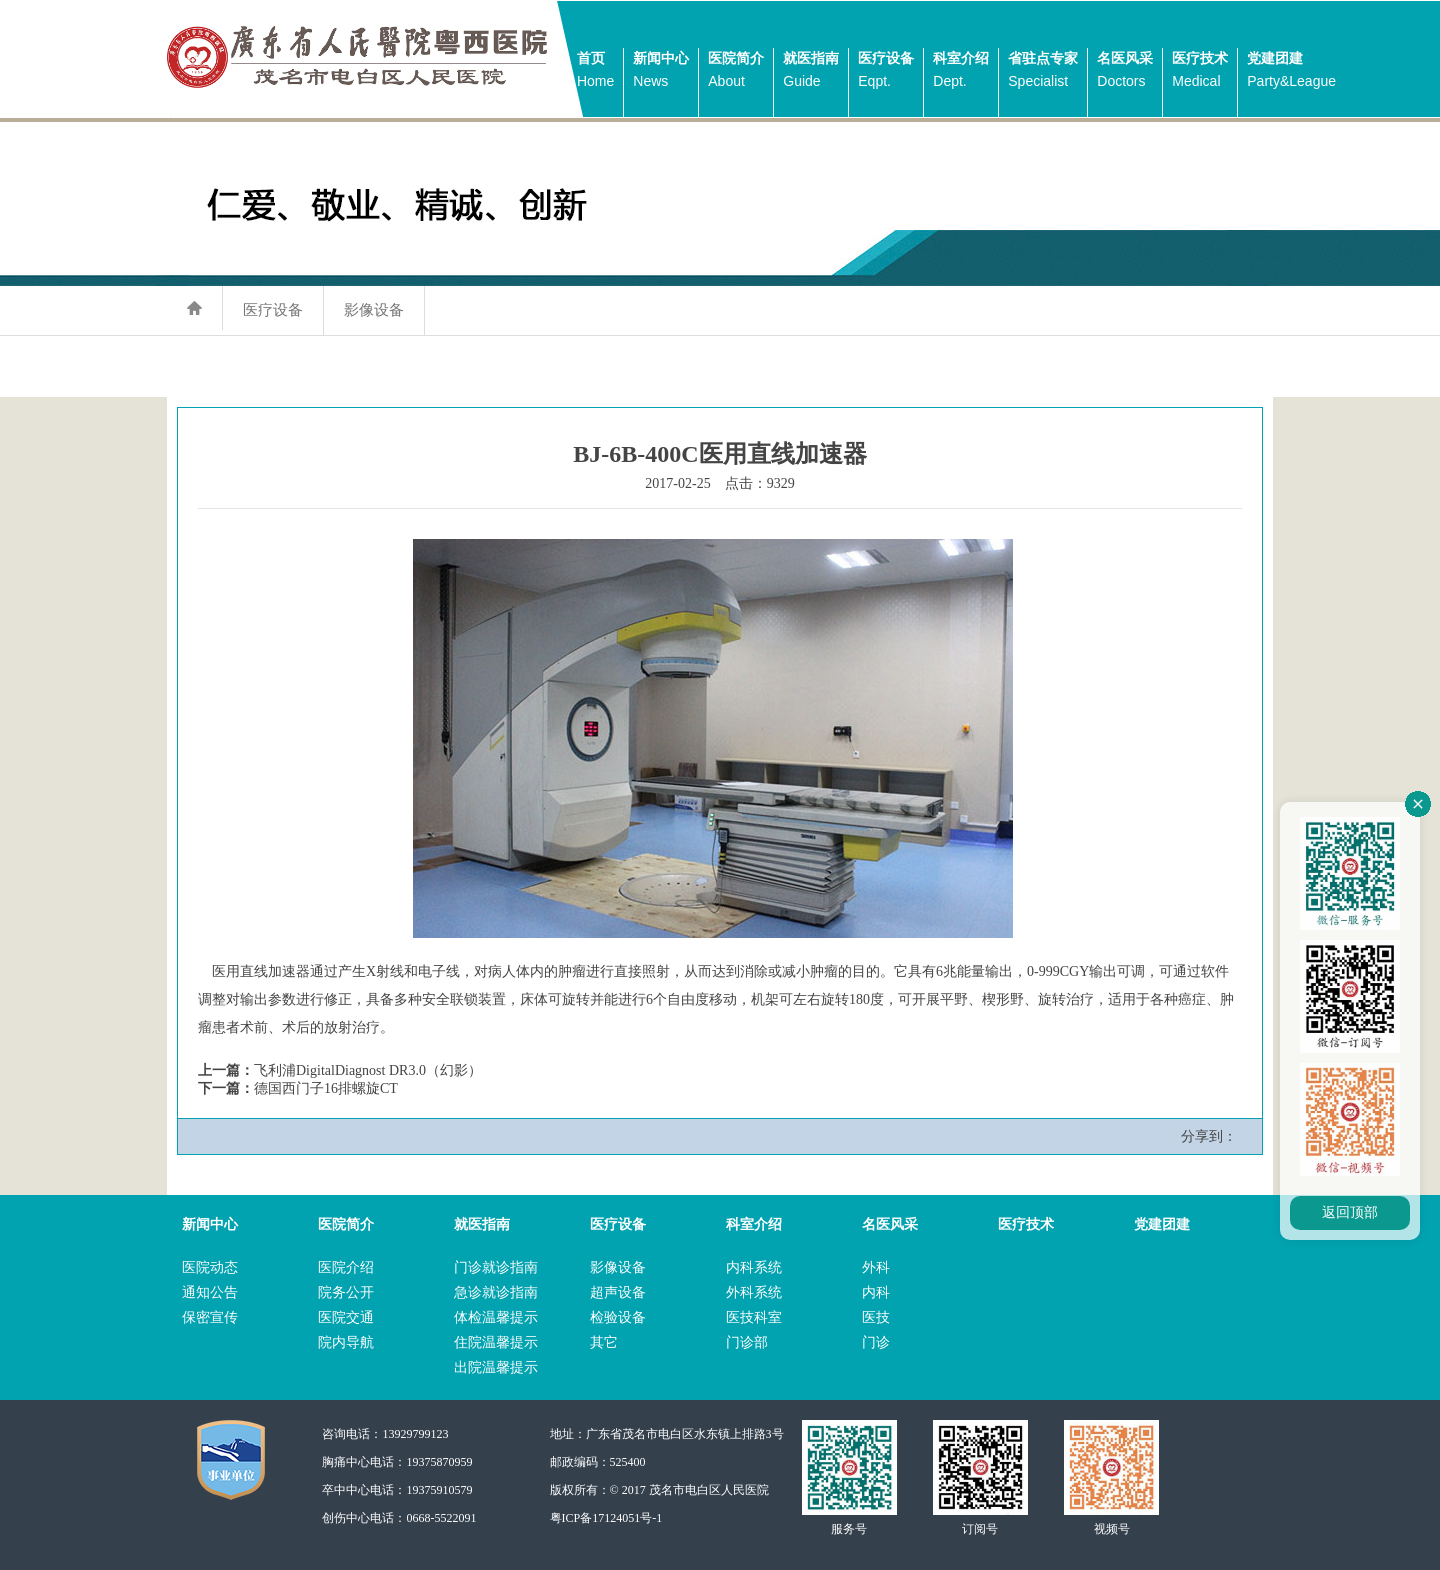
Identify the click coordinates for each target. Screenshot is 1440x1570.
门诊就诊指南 (496, 1267)
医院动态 (210, 1267)
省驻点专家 (1043, 71)
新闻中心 (661, 71)
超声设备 (618, 1292)
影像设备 (374, 309)
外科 (876, 1267)
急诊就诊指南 (496, 1292)
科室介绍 (961, 71)
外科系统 (754, 1292)
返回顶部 (1350, 1212)
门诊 (876, 1342)
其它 (604, 1342)
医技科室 (754, 1317)
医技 (876, 1317)
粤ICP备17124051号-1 (606, 1518)
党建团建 (1291, 71)
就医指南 (811, 71)
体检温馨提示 (496, 1317)
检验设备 (618, 1317)
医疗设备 (886, 71)
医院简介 (736, 71)
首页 (595, 71)
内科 (876, 1292)
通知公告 (210, 1292)
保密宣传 (210, 1317)
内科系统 (754, 1267)
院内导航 (346, 1342)
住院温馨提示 (496, 1342)
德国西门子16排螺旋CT (326, 1088)
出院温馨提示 (496, 1367)
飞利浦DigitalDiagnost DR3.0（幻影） (368, 1070)
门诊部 (747, 1342)
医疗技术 (1200, 71)
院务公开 (346, 1292)
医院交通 (346, 1317)
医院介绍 (346, 1267)
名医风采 (1125, 71)
